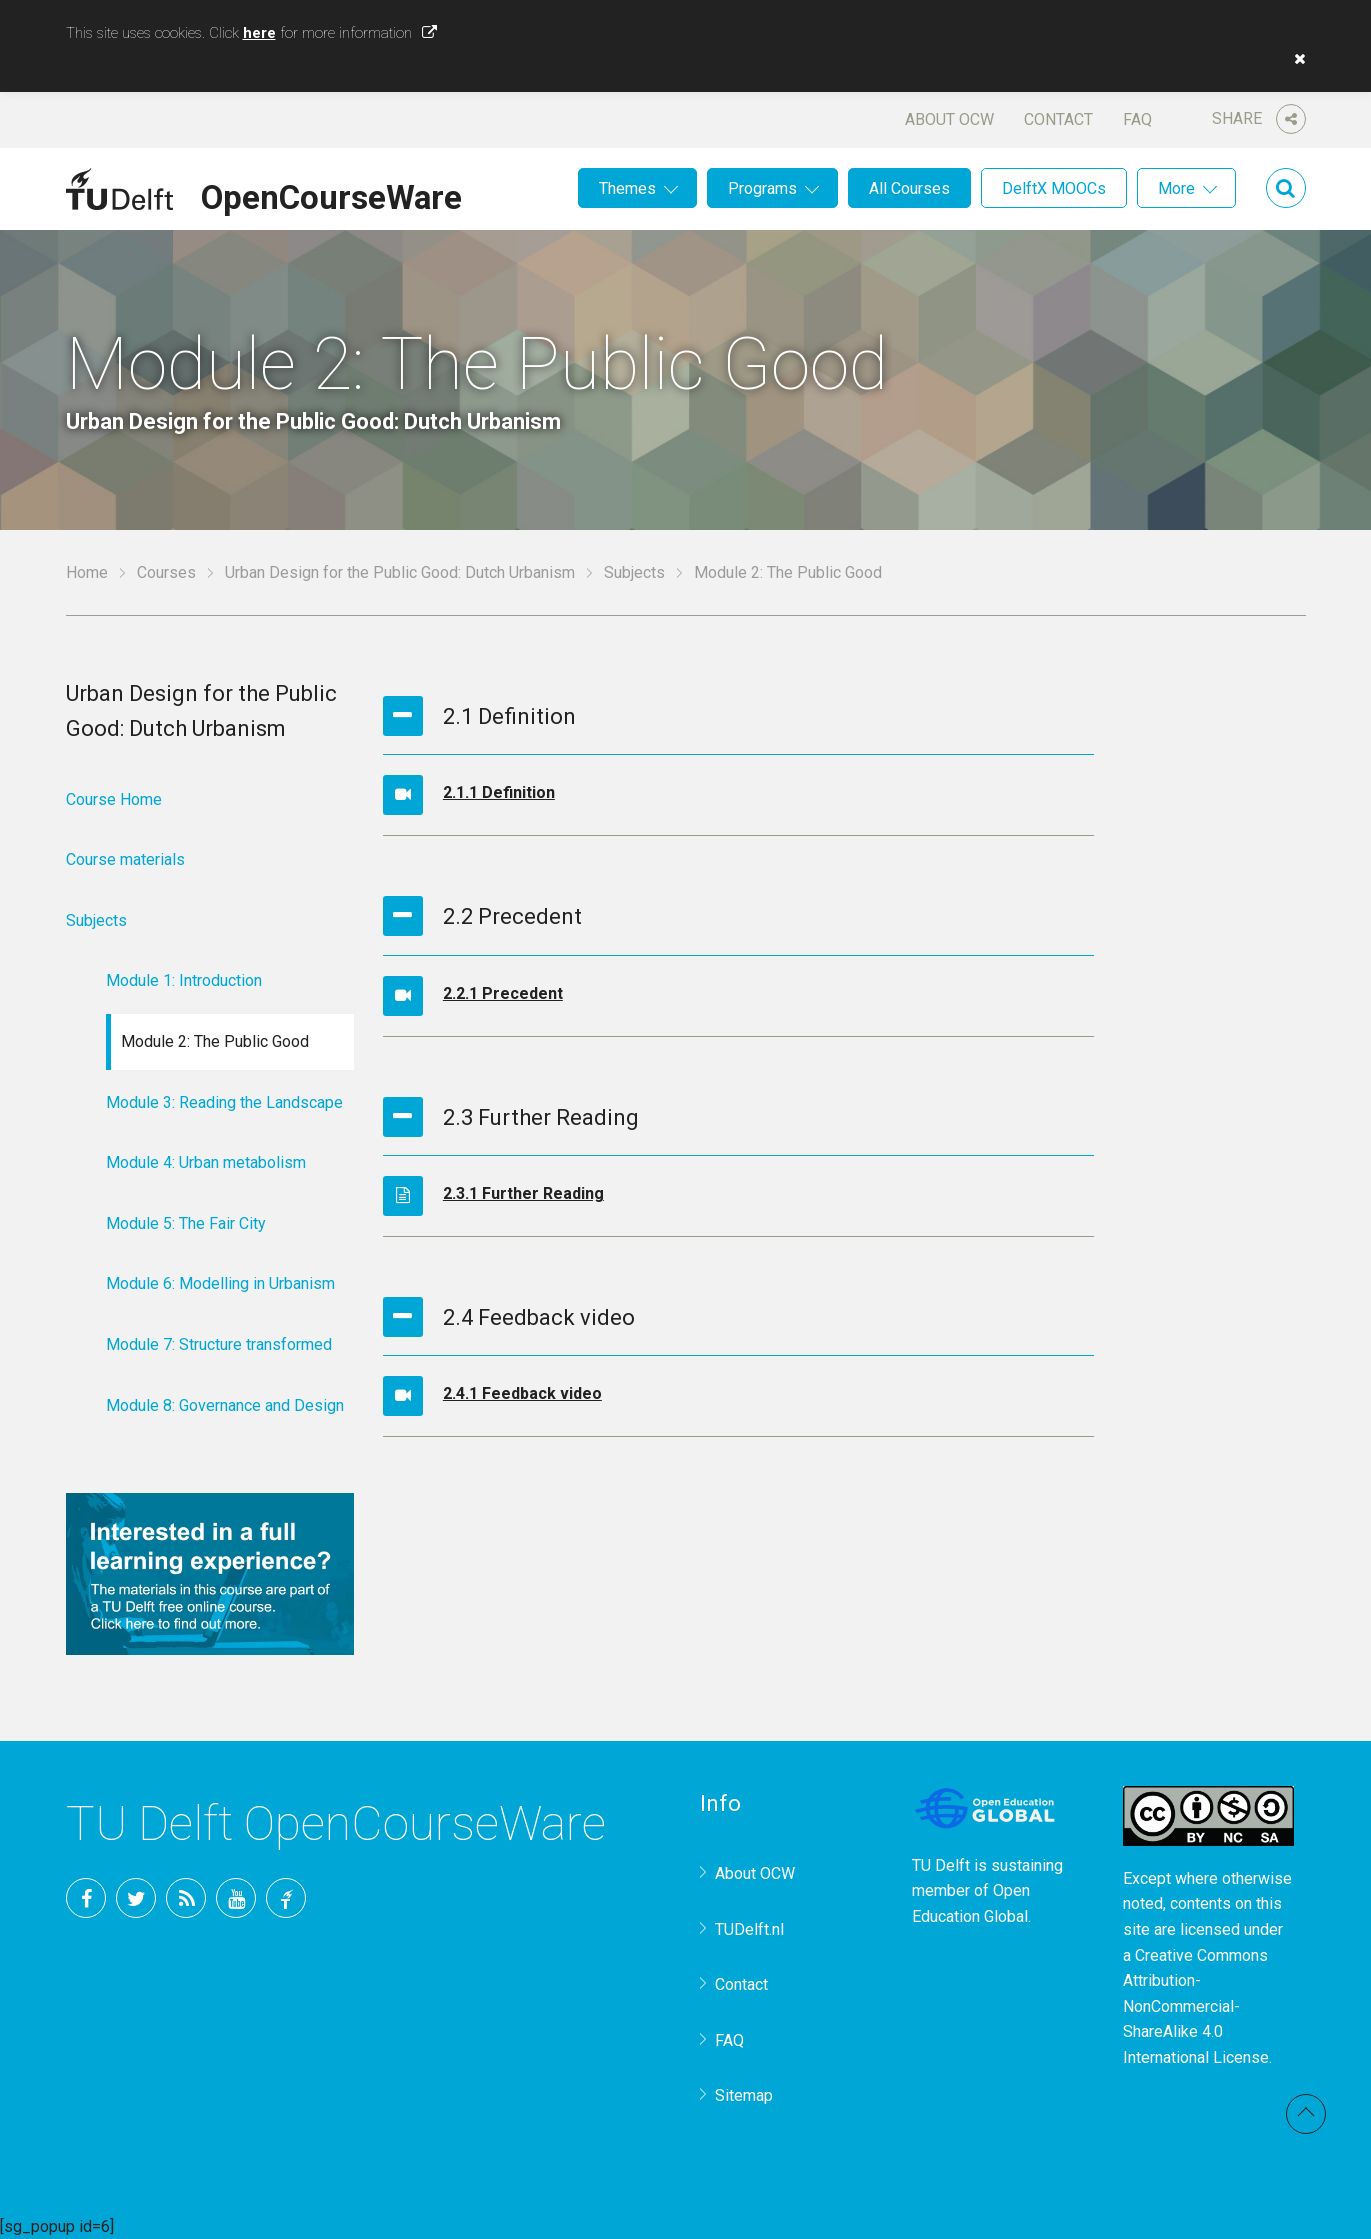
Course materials (125, 859)
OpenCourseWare (331, 194)
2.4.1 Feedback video (522, 1393)
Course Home (114, 799)
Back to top (1306, 2114)
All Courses (909, 188)
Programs (762, 188)
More (1176, 188)
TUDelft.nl (749, 1929)
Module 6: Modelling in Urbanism (220, 1283)
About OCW (949, 119)
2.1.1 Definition (499, 792)
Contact (1058, 119)
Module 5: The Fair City (186, 1223)
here (259, 33)
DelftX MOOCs (1054, 188)
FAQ (1137, 119)
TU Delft (286, 1898)
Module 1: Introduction (184, 980)
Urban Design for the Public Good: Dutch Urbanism (400, 572)
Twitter (136, 1898)
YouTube (236, 1898)
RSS (186, 1898)
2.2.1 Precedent (503, 993)
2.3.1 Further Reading (523, 1193)
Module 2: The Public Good (215, 1041)
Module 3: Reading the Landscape (224, 1102)
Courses (166, 572)
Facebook (86, 1898)
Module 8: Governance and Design (225, 1405)
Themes (627, 188)
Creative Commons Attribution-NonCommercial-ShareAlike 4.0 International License (1196, 2006)
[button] (1295, 59)
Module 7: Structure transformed (219, 1344)
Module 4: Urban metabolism (206, 1162)
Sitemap (744, 2095)
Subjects (634, 572)
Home (87, 572)
